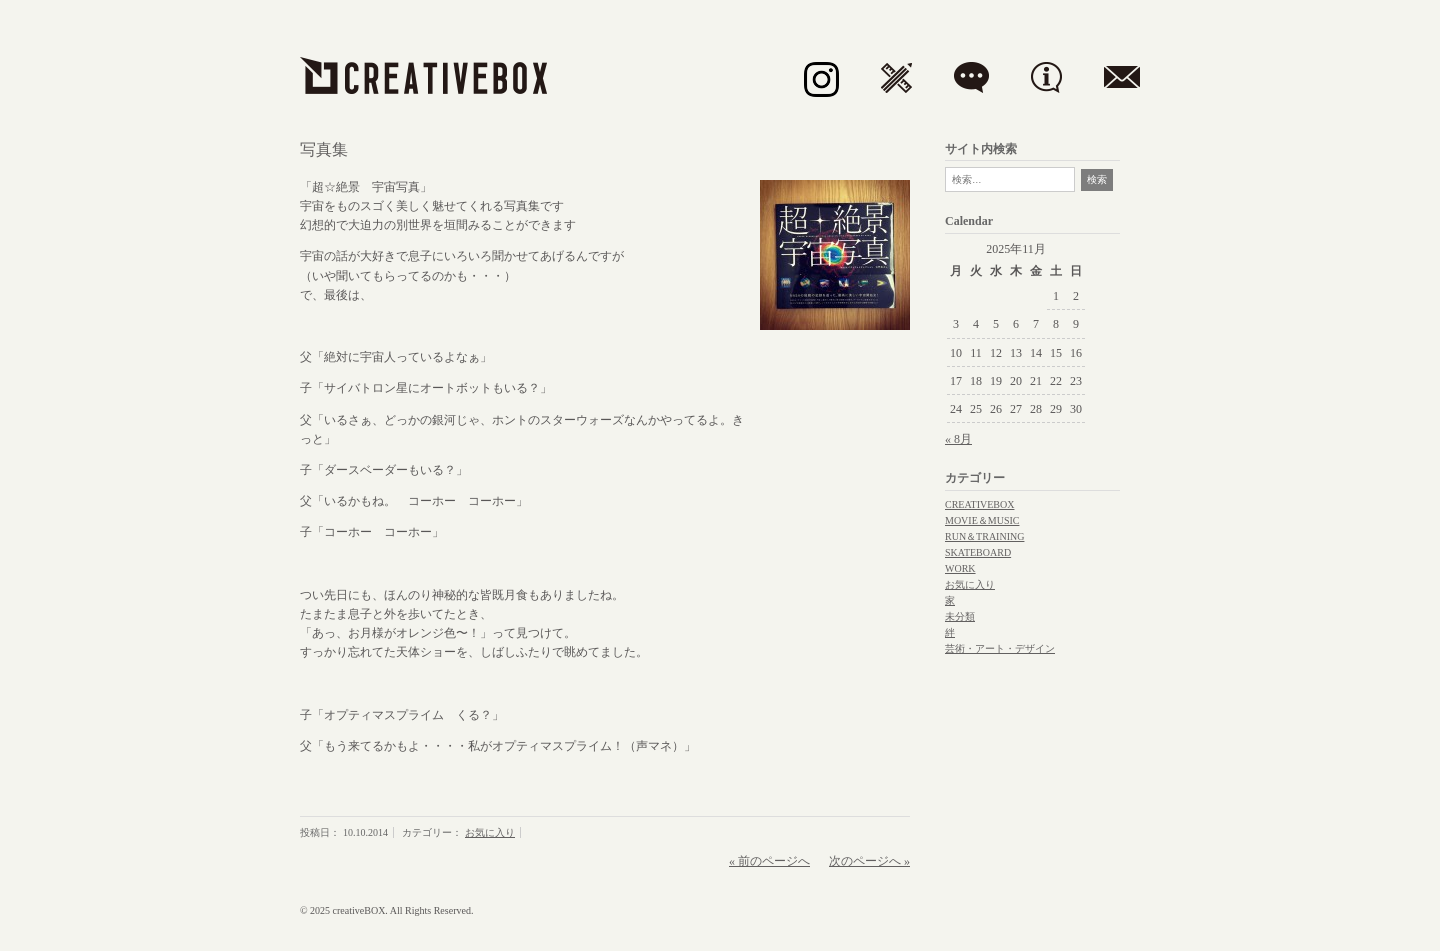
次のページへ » (869, 861)
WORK (960, 568)
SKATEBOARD (978, 552)
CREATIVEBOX (979, 504)
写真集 (324, 149)
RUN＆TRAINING (984, 536)
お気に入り (490, 832)
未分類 (960, 616)
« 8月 (958, 439)
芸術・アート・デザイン (1000, 648)
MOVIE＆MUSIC (982, 520)
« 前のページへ (769, 861)
